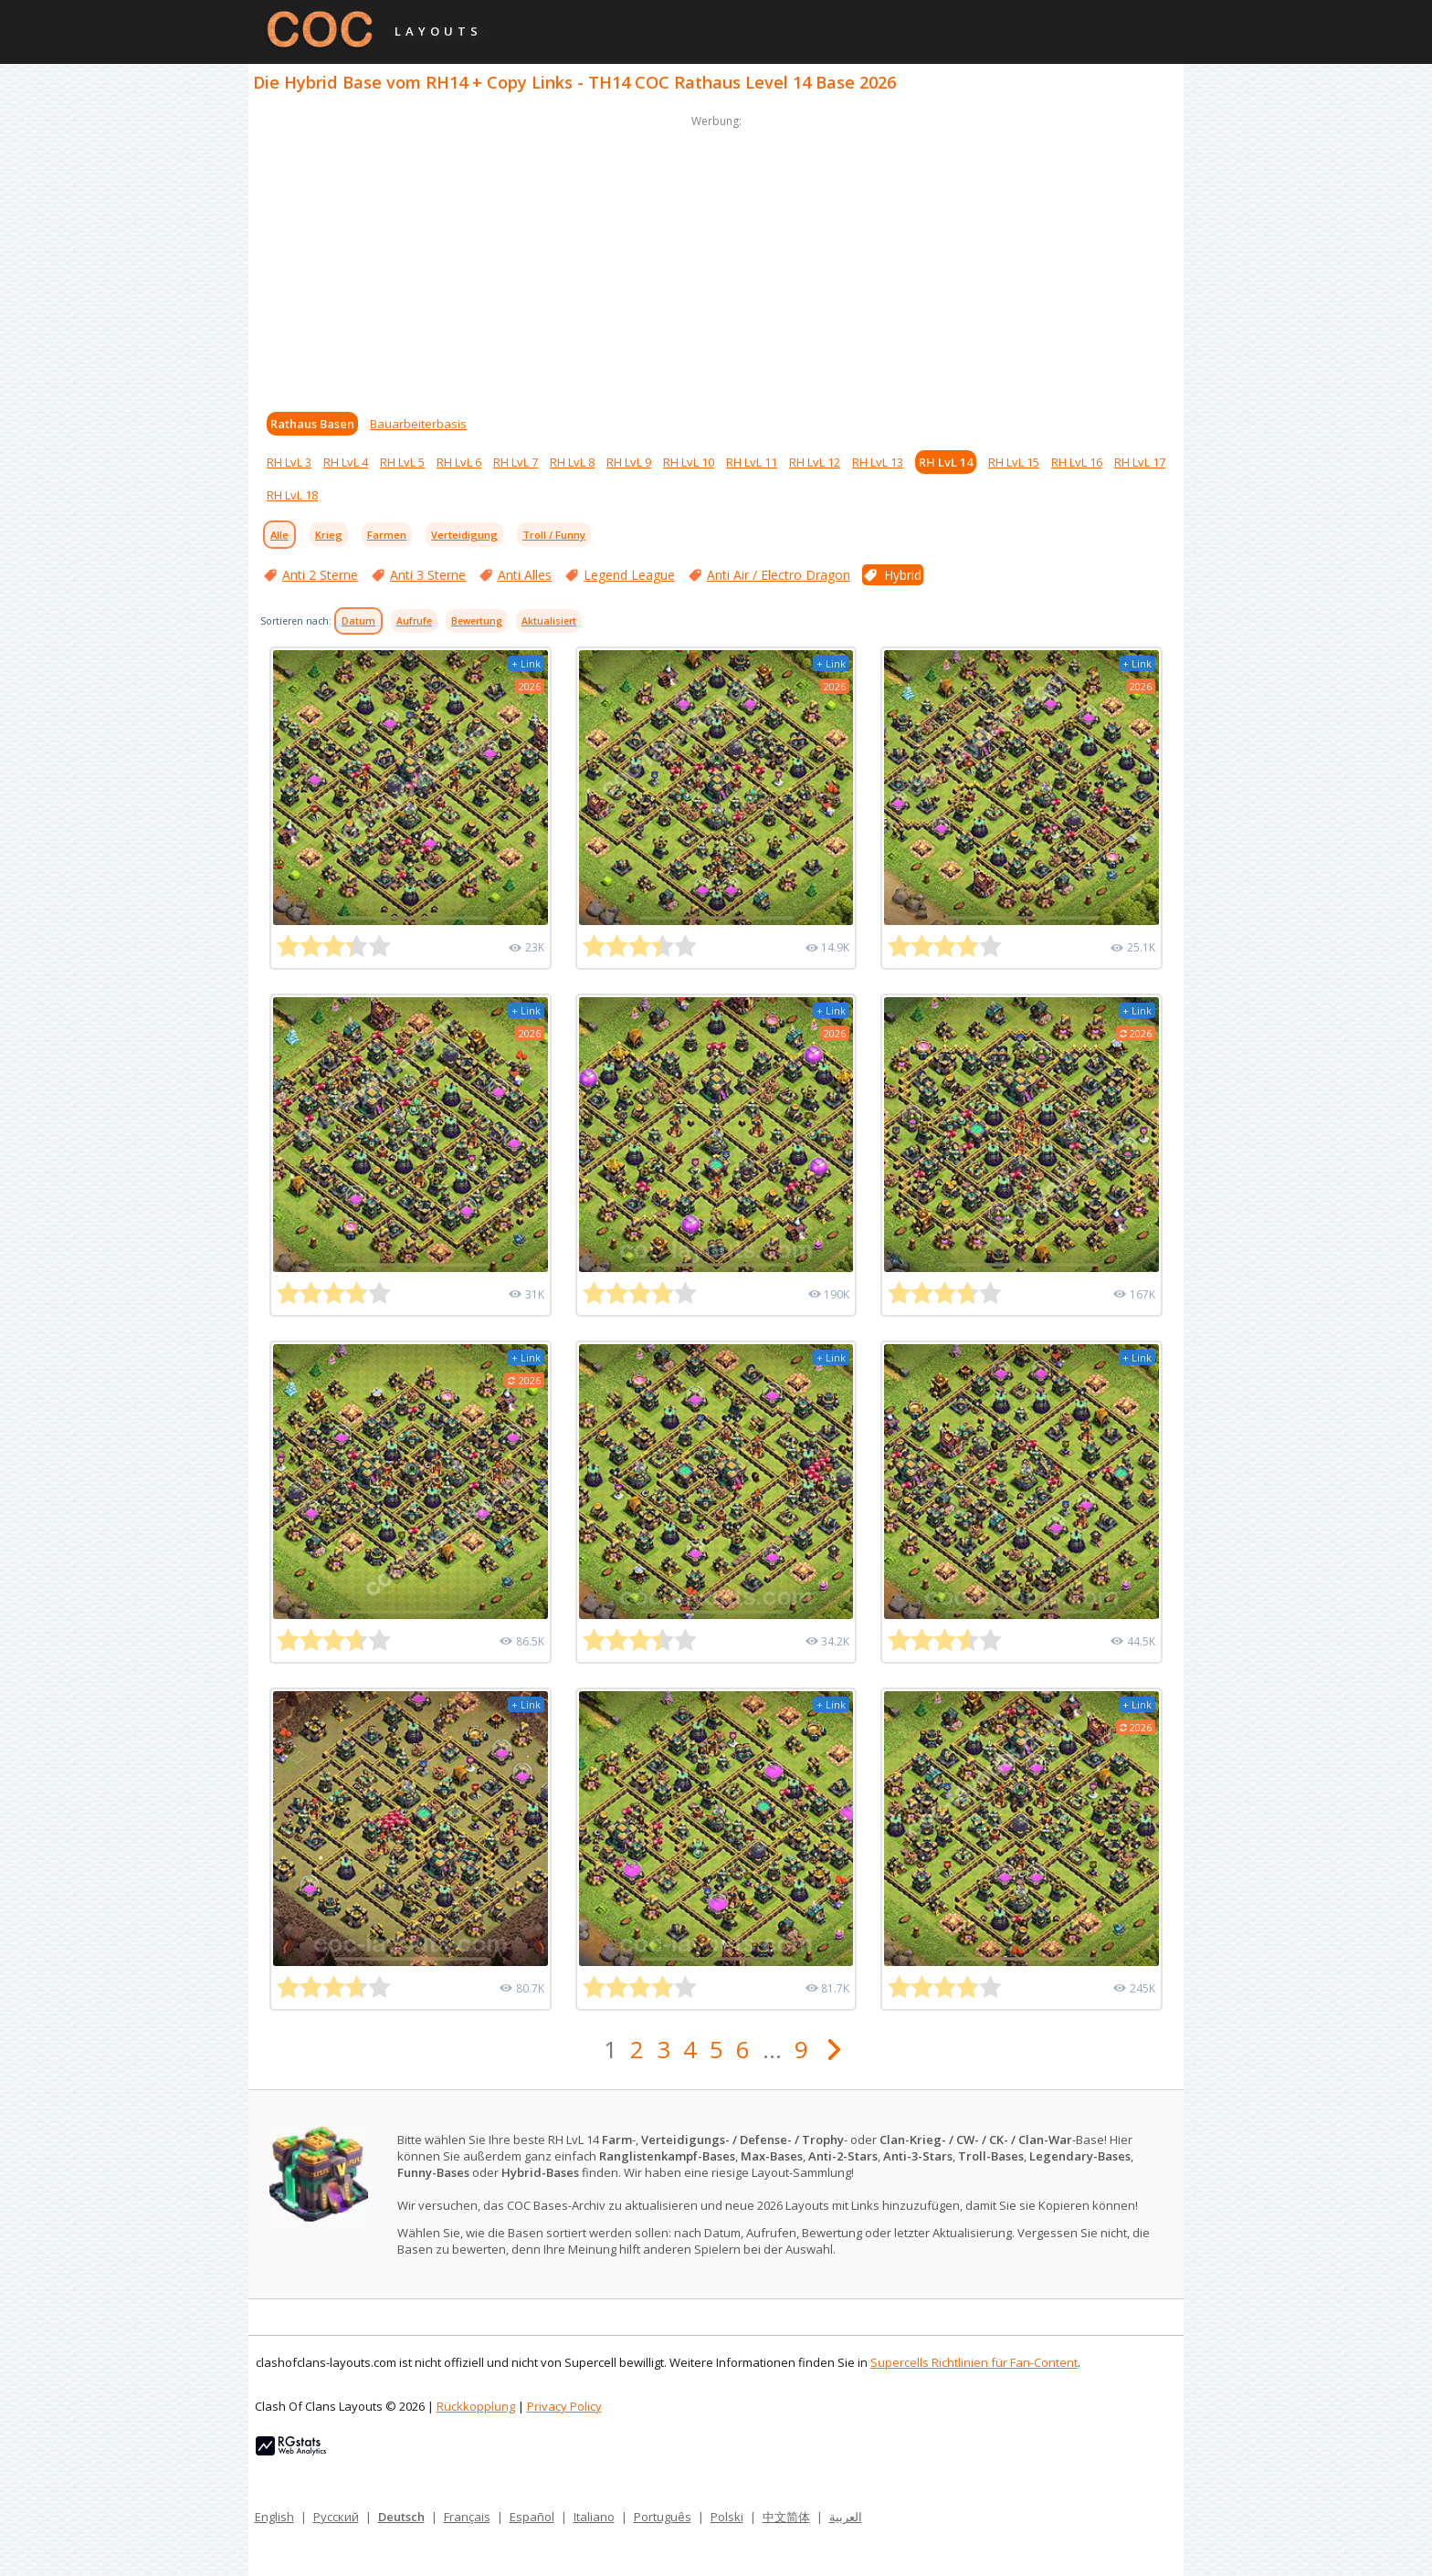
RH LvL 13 (877, 462)
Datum (358, 621)
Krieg (328, 534)
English (274, 2516)
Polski (727, 2516)
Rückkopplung (476, 2406)
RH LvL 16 (1076, 462)
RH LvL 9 (628, 462)
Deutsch (401, 2516)
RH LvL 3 (289, 462)
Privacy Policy (564, 2406)
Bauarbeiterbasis (418, 423)
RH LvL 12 (814, 462)
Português (662, 2516)
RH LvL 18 (292, 495)
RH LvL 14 (946, 462)
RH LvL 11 (751, 462)
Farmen (386, 534)
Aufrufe (414, 621)
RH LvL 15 (1013, 462)
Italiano (594, 2516)
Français (467, 2516)
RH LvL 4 (345, 462)
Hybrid (902, 575)
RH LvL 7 (515, 462)
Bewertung (476, 621)
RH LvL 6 (459, 462)
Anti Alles (525, 575)
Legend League (629, 575)
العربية (845, 2516)
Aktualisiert (548, 621)
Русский (336, 2516)
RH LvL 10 (688, 462)
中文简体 (786, 2516)
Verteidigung (464, 534)
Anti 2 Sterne (320, 575)
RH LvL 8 (572, 462)
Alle (279, 534)
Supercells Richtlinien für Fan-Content (974, 2362)
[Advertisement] (716, 259)
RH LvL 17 (1139, 462)
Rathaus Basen (312, 423)
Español (532, 2516)
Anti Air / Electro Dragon (778, 575)
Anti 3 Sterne (428, 575)
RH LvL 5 (402, 462)
